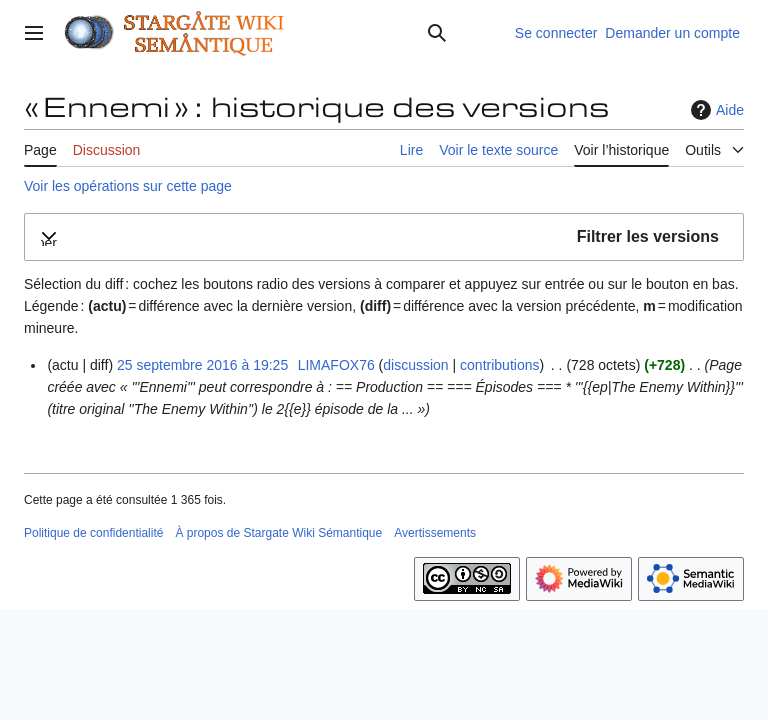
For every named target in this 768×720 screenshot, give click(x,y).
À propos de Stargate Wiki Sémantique (278, 533)
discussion (415, 365)
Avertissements (435, 533)
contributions (499, 365)
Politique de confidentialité (93, 533)
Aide (715, 110)
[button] (384, 237)
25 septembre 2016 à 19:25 (202, 365)
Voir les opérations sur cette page (128, 186)
